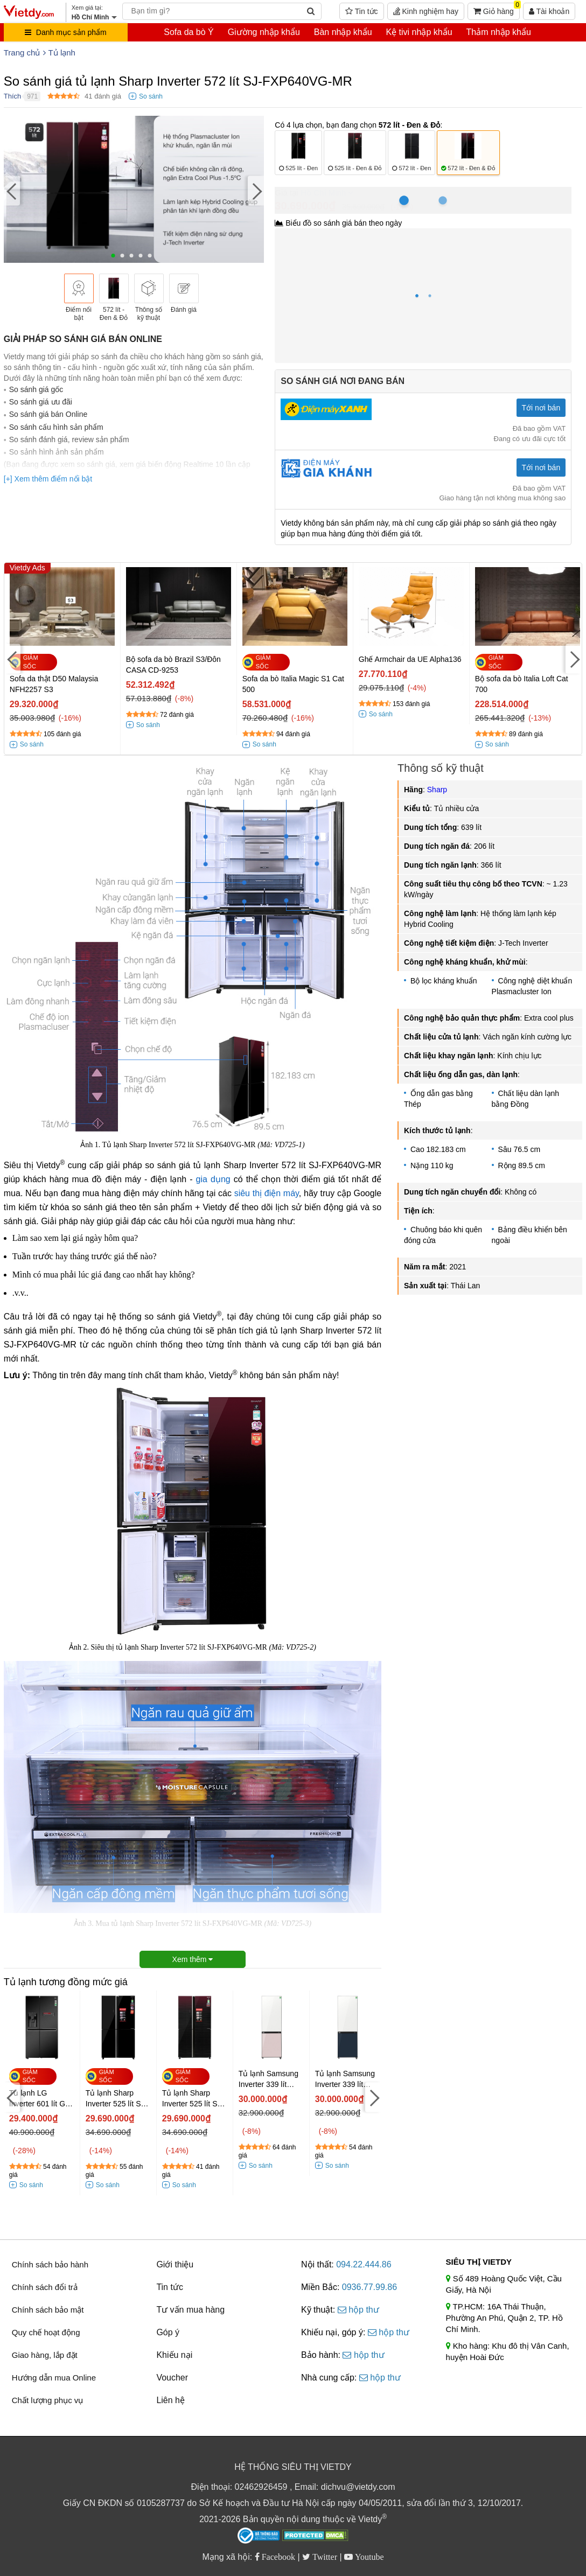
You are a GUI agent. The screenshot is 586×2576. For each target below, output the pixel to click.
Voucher (172, 2377)
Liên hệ (170, 2400)
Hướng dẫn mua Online (54, 2377)
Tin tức (361, 11)
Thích (13, 96)
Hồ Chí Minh (323, 192)
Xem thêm (192, 1959)
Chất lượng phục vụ (47, 2400)
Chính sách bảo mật (48, 2309)
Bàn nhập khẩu (343, 32)
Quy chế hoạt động (46, 2332)
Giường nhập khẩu (264, 32)
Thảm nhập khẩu (498, 32)
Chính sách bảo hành (50, 2264)
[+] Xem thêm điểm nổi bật (48, 478)
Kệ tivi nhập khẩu (419, 32)
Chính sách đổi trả (45, 2287)
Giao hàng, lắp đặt (45, 2354)
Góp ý (167, 2332)
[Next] (256, 190)
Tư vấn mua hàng (190, 2309)
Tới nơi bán (541, 407)
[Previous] (12, 190)
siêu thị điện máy (266, 1193)
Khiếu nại (174, 2354)
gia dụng (213, 1179)
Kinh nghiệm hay (425, 11)
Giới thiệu (174, 2264)
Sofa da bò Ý (189, 32)
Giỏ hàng (496, 9)
